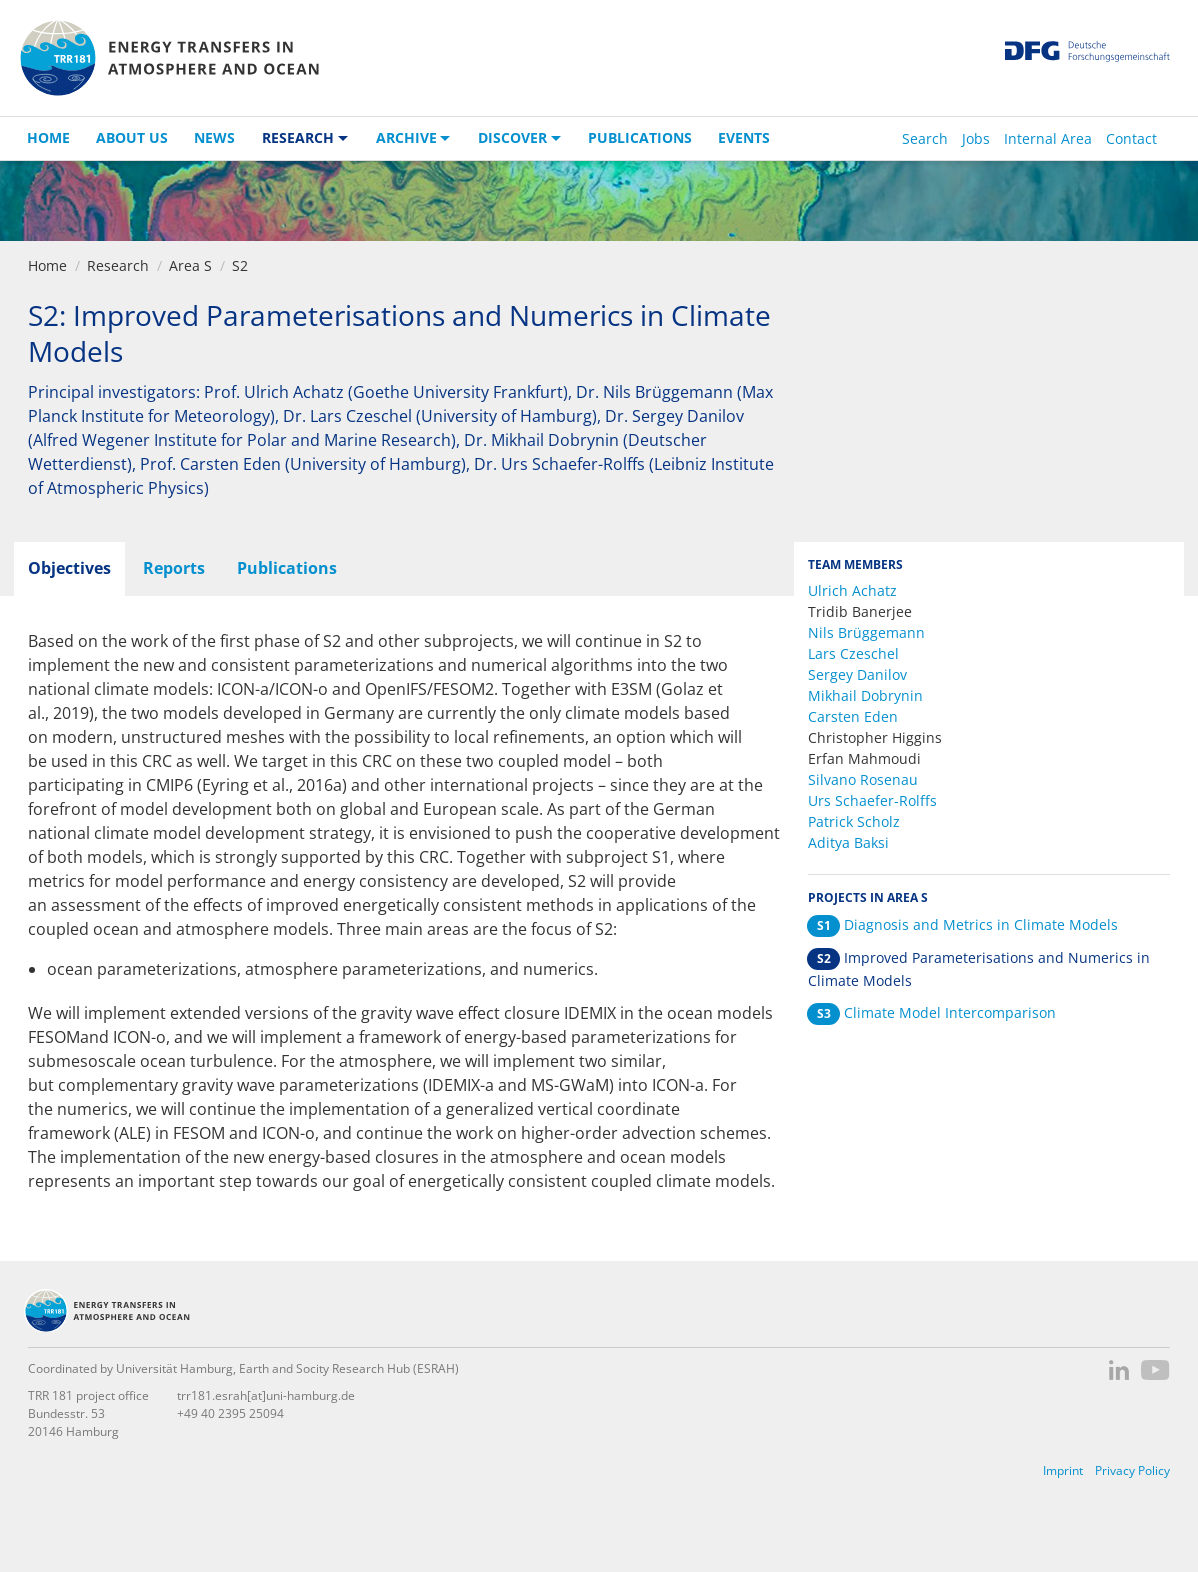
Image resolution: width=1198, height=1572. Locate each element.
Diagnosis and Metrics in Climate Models (963, 924)
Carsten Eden (853, 716)
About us (132, 137)
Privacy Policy (1132, 1470)
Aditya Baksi (848, 842)
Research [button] (298, 137)
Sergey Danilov (857, 674)
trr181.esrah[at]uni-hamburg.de (266, 1395)
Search (925, 138)
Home (48, 137)
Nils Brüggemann (866, 632)
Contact (1131, 138)
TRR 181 (169, 58)
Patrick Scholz (854, 821)
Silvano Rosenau (863, 779)
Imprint (1063, 1470)
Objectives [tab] (69, 568)
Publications (640, 137)
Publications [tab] (287, 568)
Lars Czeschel (853, 653)
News (214, 137)
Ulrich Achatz (852, 590)
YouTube (1155, 1370)
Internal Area (1048, 138)
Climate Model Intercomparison (932, 1012)
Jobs (976, 138)
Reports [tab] (174, 568)
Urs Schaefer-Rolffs (872, 800)
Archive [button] (406, 137)
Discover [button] (512, 137)
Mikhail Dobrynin (865, 695)
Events (744, 137)
